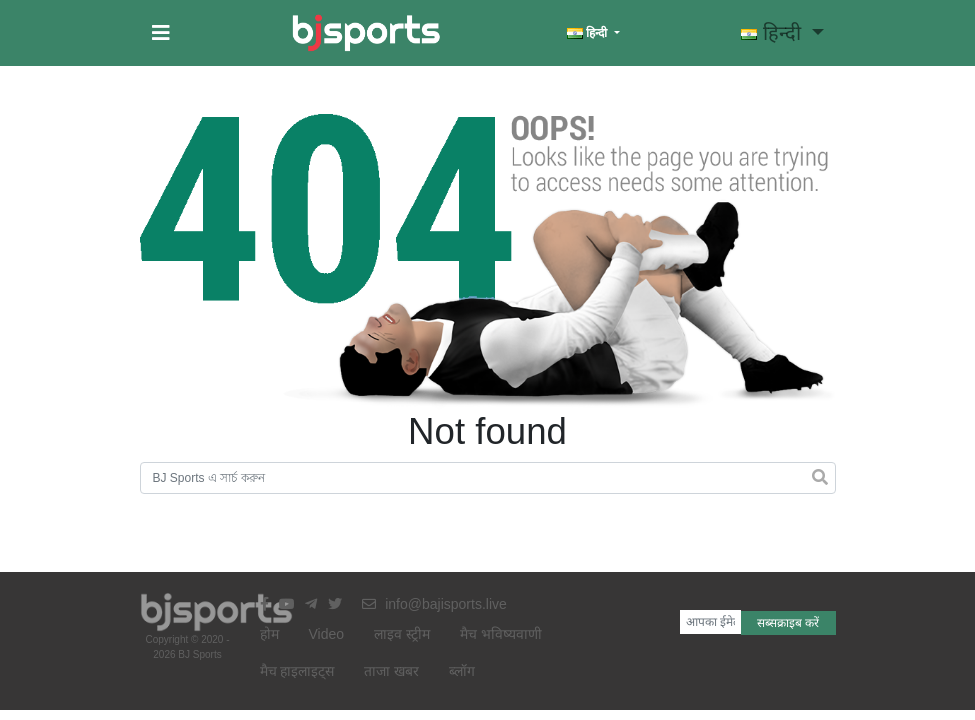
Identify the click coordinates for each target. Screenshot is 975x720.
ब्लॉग (462, 671)
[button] (161, 33)
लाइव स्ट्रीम (402, 634)
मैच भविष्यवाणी (501, 634)
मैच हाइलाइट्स (297, 671)
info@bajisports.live (434, 604)
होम (269, 634)
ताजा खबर (391, 671)
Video (327, 634)
